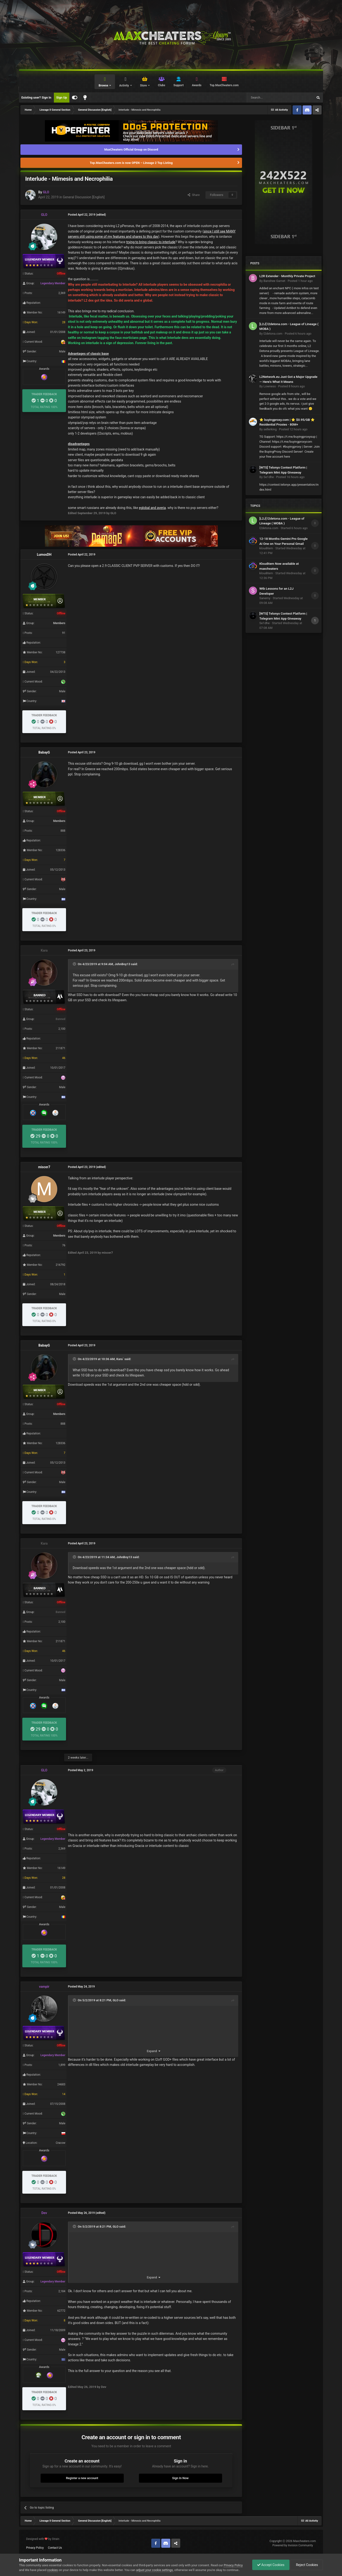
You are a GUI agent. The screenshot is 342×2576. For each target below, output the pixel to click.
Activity (124, 85)
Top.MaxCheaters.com (224, 85)
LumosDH (44, 554)
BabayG (44, 752)
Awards (196, 85)
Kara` (120, 1359)
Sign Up (61, 97)
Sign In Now (180, 2478)
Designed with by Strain (42, 2539)
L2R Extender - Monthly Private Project (287, 276)
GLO (115, 2000)
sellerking (269, 429)
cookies (52, 2570)
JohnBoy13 (122, 964)
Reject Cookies (306, 2565)
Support (178, 85)
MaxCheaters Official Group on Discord (131, 149)
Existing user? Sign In (36, 97)
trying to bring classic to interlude (150, 242)
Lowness (269, 386)
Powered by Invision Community (292, 2545)
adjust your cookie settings (154, 2570)
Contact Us (55, 2547)
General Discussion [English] (84, 197)
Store (143, 85)
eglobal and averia (152, 508)
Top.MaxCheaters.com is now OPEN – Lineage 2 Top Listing (131, 163)
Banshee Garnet (274, 281)
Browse (104, 85)
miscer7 (44, 1167)
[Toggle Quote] (75, 964)
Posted (300, 281)
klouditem (266, 548)
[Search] (269, 98)
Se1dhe (268, 477)
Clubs (161, 85)
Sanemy (264, 598)
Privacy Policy (35, 2547)
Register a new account (82, 2478)
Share (194, 195)
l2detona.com (272, 333)
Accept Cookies (271, 2565)
